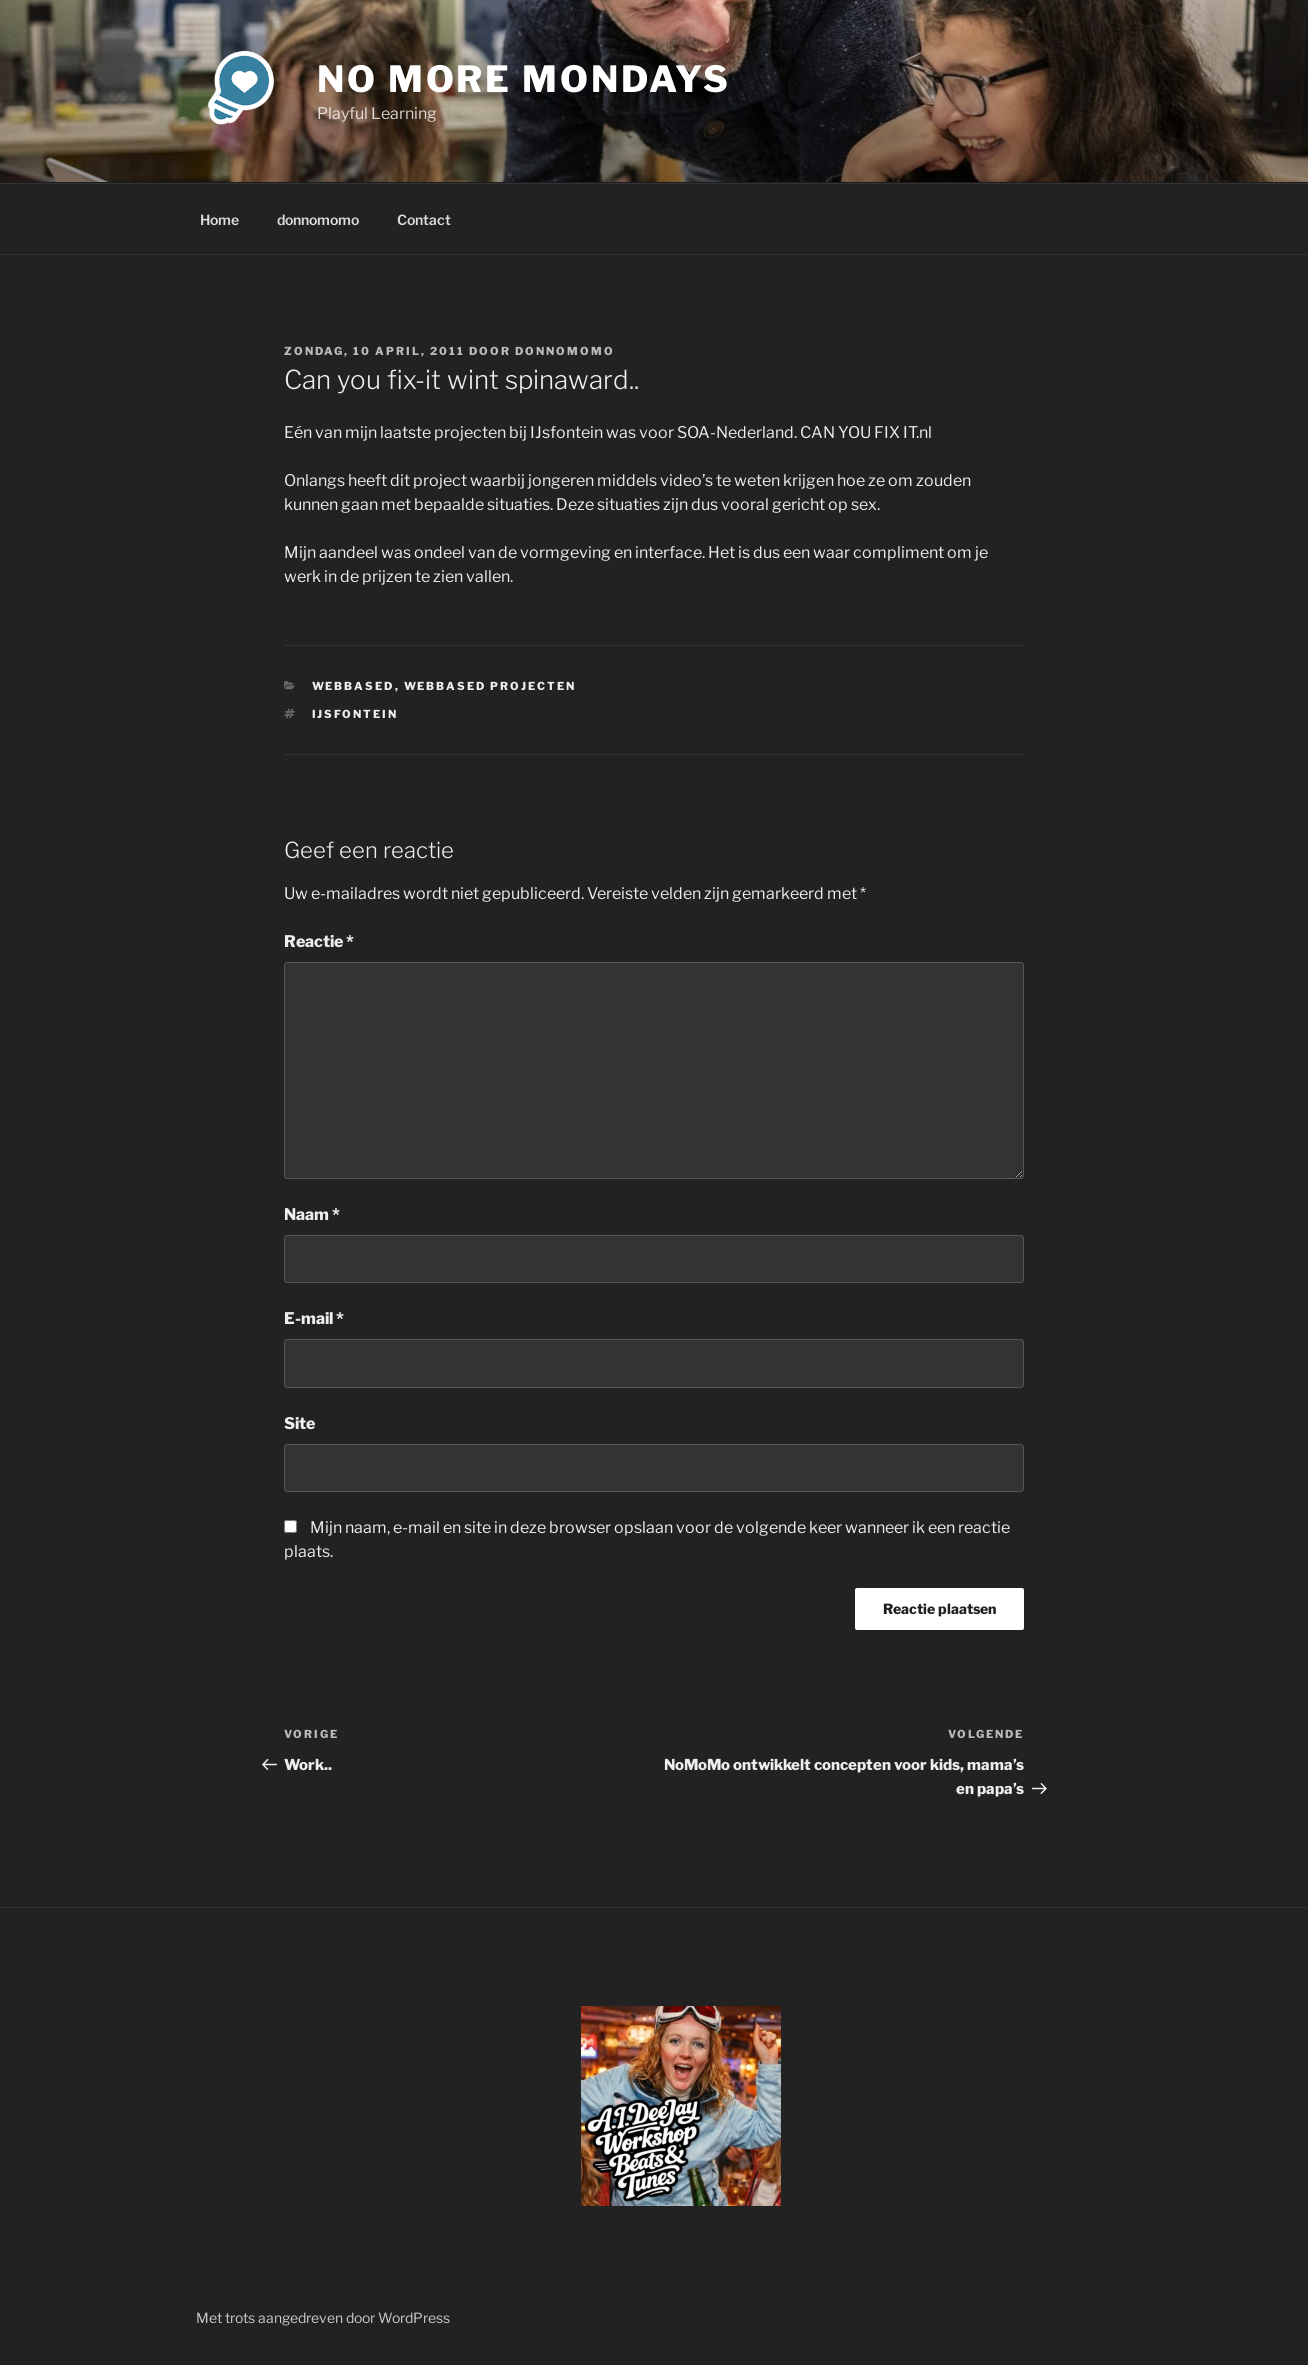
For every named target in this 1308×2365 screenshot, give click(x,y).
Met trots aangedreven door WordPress (323, 2317)
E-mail (314, 1318)
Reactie (319, 941)
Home (219, 219)
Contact (424, 219)
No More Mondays (524, 79)
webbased (353, 686)
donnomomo (318, 219)
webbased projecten (490, 686)
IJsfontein (355, 714)
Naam (312, 1214)
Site (299, 1423)
